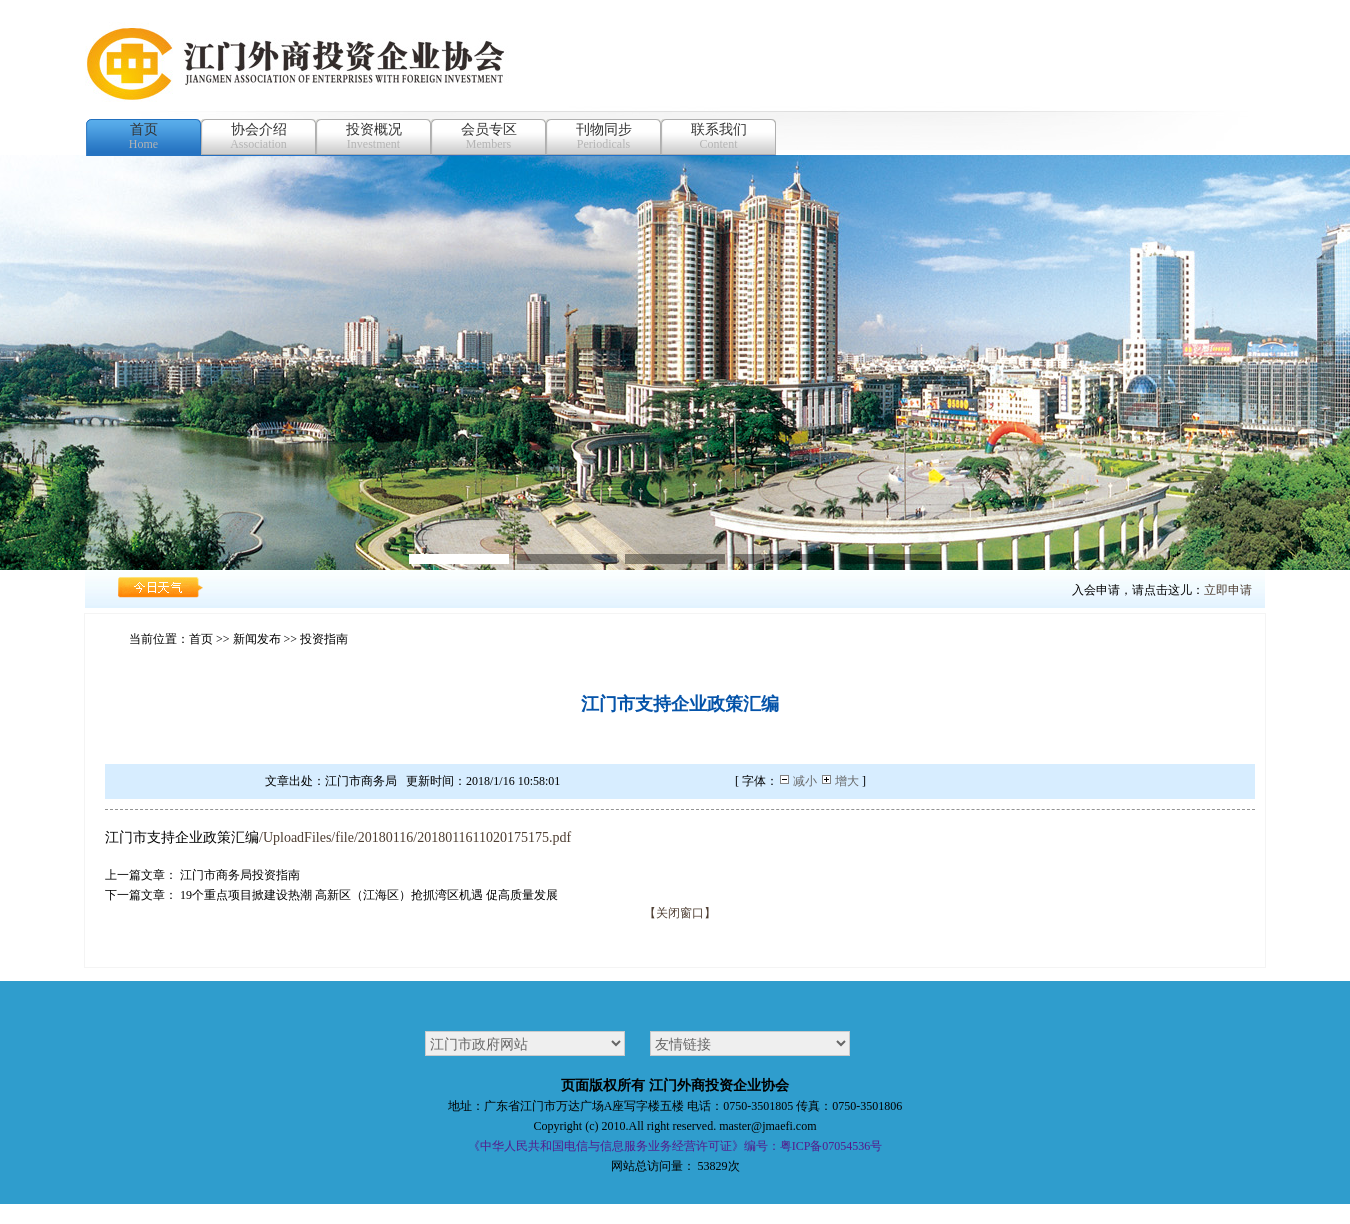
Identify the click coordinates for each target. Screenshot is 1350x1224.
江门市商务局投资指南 (240, 875)
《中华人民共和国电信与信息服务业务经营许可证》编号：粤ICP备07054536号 (675, 1146)
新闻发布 (257, 639)
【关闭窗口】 (680, 913)
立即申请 (1228, 590)
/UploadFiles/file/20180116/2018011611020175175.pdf (415, 837)
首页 (201, 639)
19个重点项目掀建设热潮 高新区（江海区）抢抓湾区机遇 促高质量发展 (369, 895)
